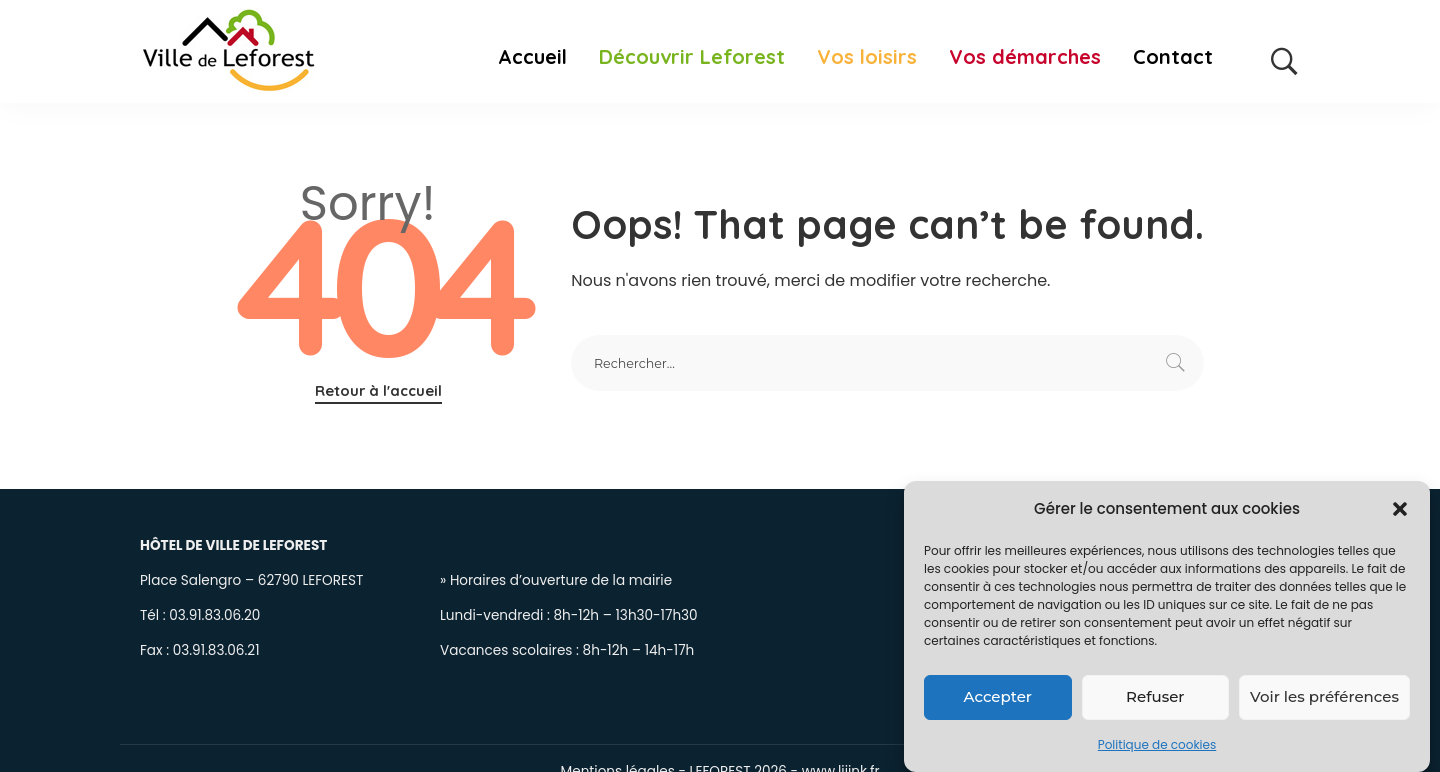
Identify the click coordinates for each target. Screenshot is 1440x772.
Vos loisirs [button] (867, 57)
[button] (1400, 510)
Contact (1173, 57)
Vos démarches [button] (1025, 57)
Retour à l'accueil (378, 390)
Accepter (998, 697)
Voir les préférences (1324, 697)
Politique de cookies (1157, 745)
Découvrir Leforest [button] (692, 57)
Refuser (1155, 697)
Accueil (532, 57)
